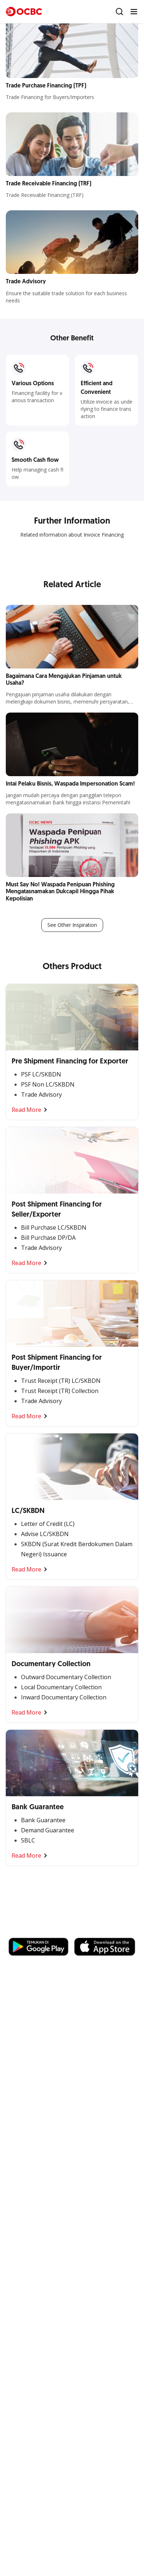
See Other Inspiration (72, 924)
